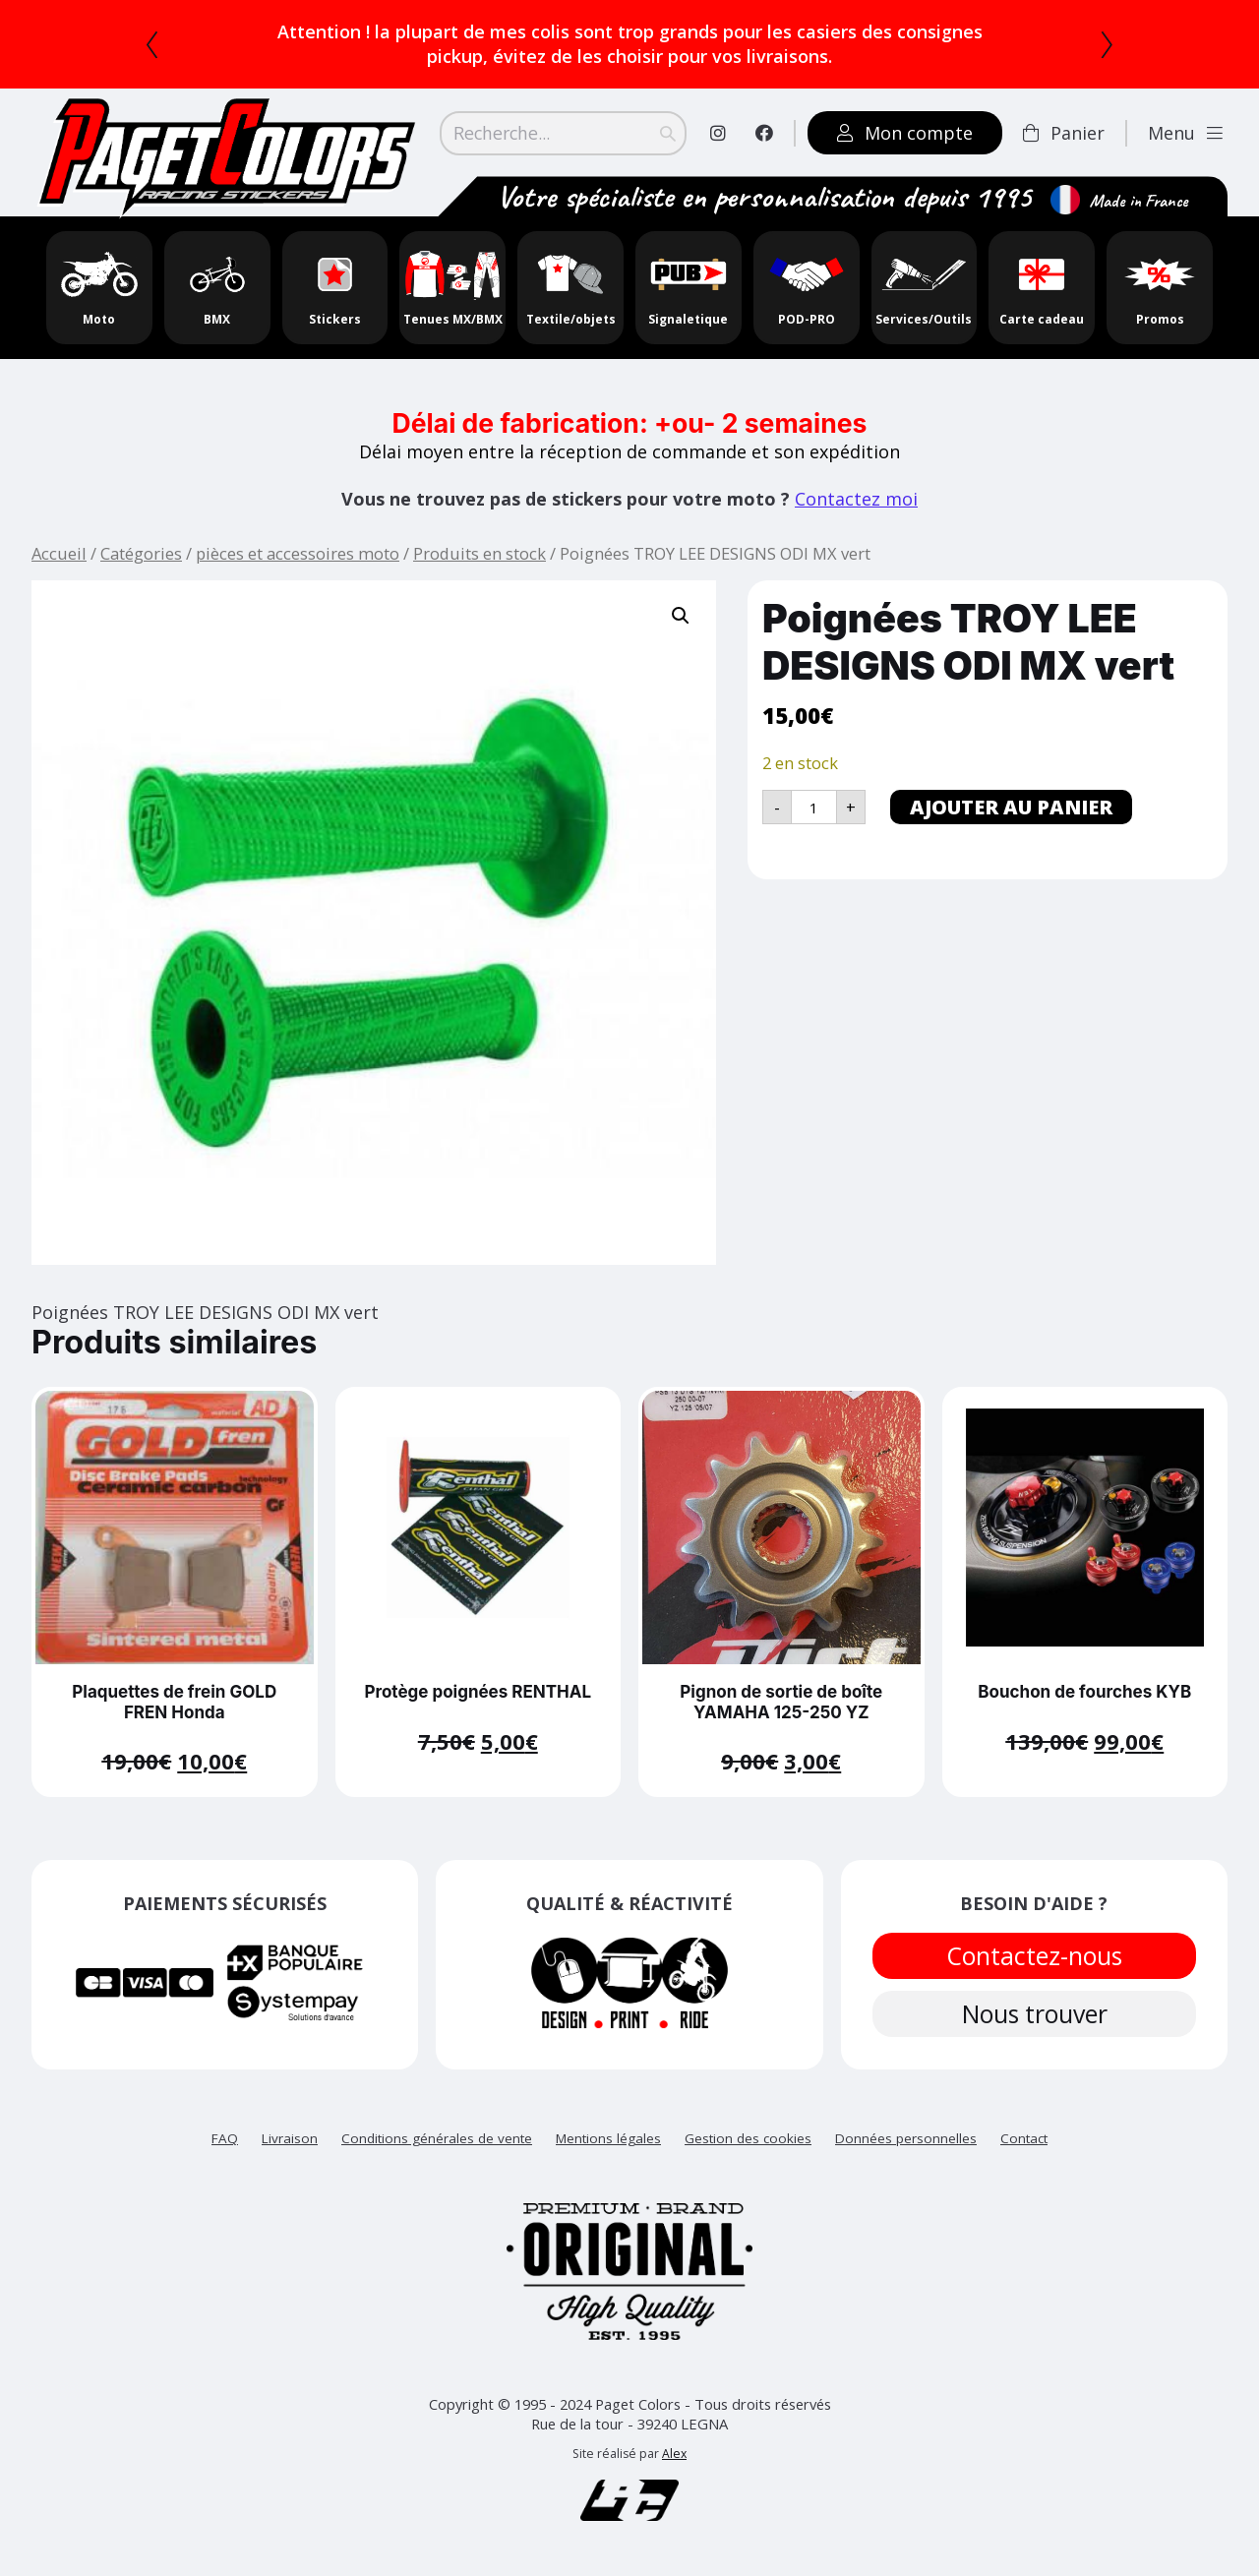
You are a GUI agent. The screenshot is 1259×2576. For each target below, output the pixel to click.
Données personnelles (906, 2139)
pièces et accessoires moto (297, 553)
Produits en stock (479, 553)
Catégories (141, 553)
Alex (674, 2454)
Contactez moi (856, 498)
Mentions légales (608, 2139)
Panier (1067, 133)
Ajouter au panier (1011, 807)
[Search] (564, 132)
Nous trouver (1034, 2015)
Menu (1188, 133)
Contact (1024, 2139)
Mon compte (908, 133)
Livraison (290, 2139)
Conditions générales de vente (436, 2139)
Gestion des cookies (748, 2139)
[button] (680, 615)
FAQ (224, 2139)
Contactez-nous (1033, 1956)
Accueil (59, 553)
